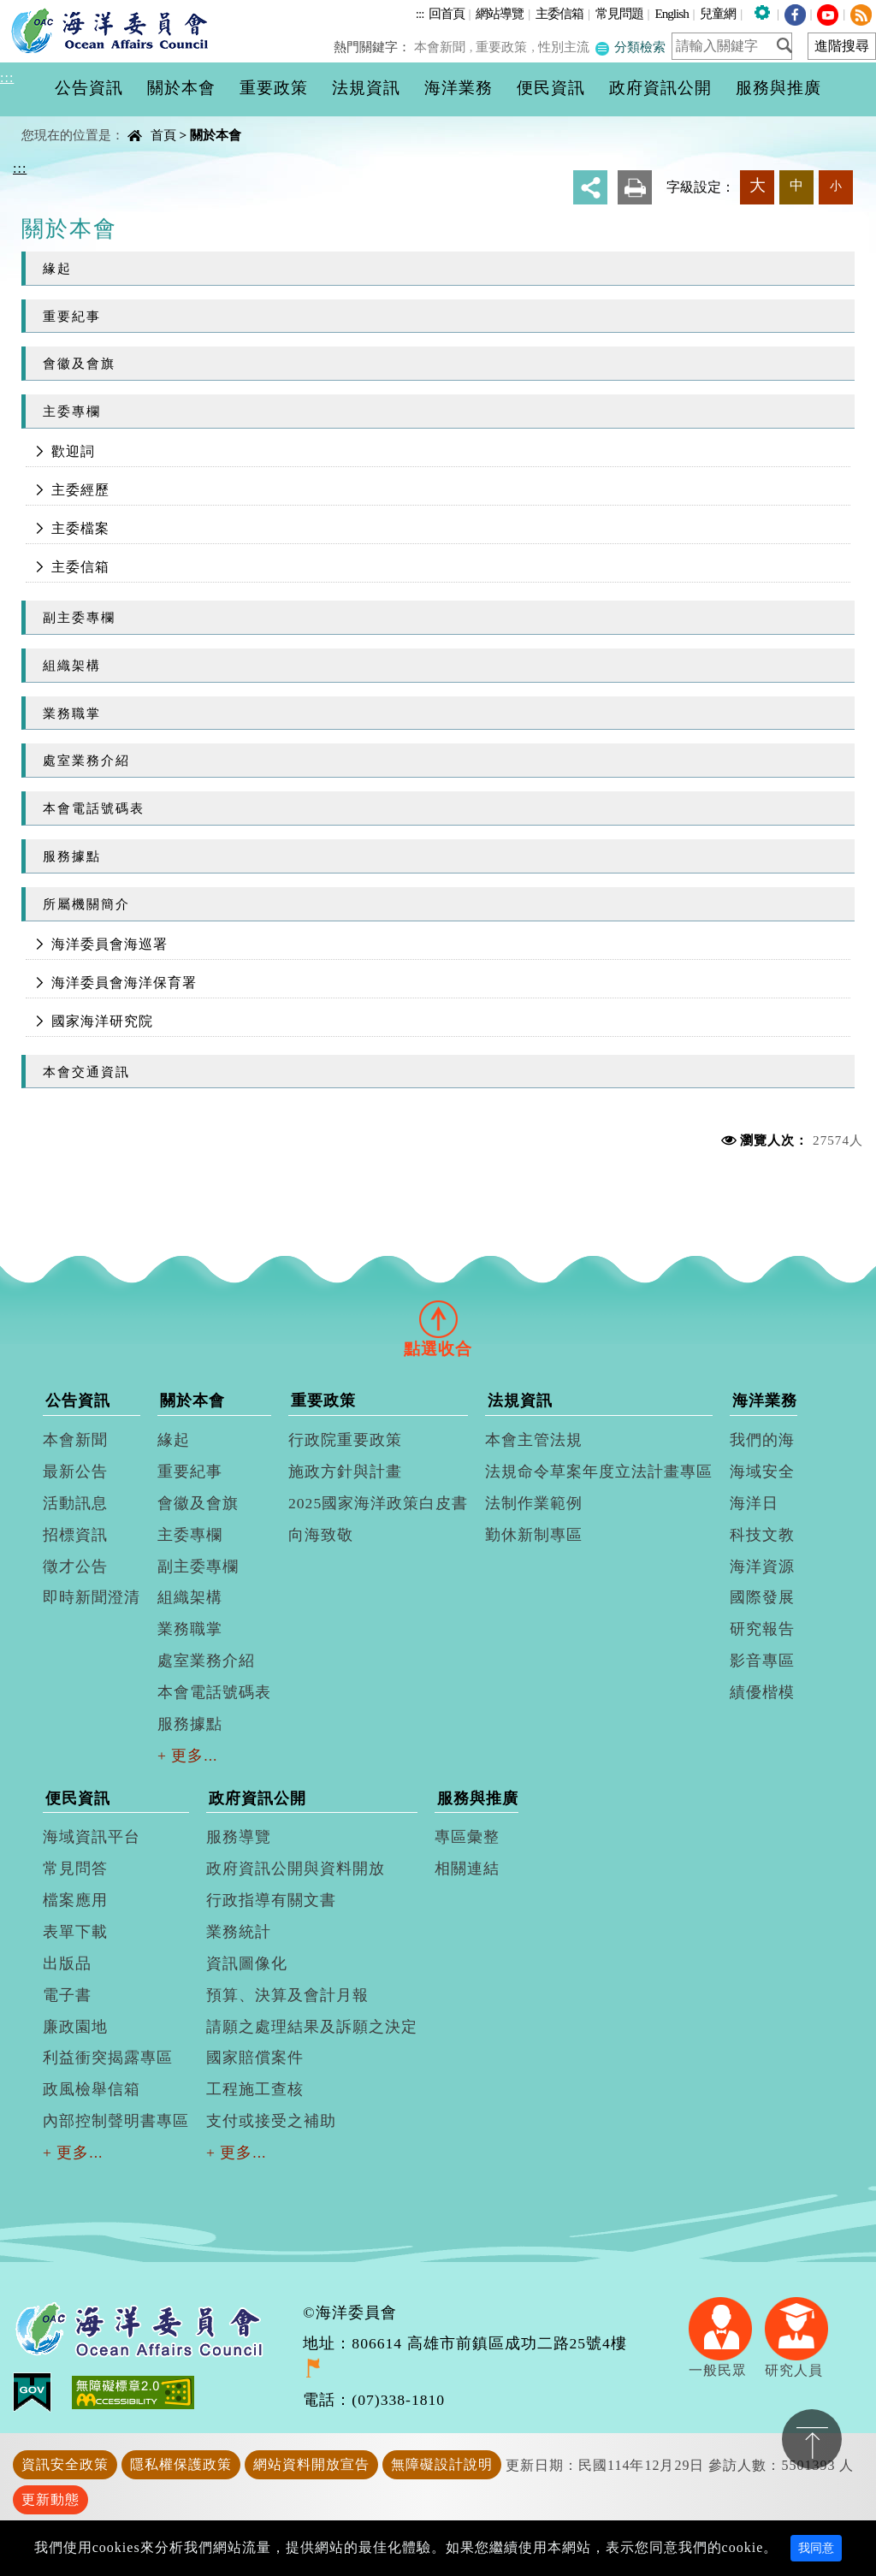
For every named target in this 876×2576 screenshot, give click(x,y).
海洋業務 (764, 1400)
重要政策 (504, 46)
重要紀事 (72, 316)
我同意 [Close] (816, 2548)
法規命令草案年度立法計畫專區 (599, 1471)
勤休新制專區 (534, 1534)
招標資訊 (75, 1534)
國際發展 (762, 1597)
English (671, 13)
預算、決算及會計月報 (287, 1995)
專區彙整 (467, 1836)
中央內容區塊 (56, 120)
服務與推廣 (477, 1798)
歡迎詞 (73, 451)
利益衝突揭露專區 (108, 2057)
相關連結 (467, 1868)
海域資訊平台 (91, 1836)
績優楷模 (762, 1692)
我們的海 (762, 1439)
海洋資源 (762, 1566)
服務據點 (72, 856)
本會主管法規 (534, 1439)
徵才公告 (75, 1566)
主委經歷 (80, 490)
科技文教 (762, 1534)
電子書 (67, 1995)
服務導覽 (238, 1836)
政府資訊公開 (257, 1798)
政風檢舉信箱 (91, 2089)
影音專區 (762, 1660)
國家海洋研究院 (102, 1021)
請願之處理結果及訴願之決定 (311, 2026)
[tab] (438, 1318)
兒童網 (718, 13)
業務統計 (238, 1931)
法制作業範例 (534, 1503)
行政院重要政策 (345, 1439)
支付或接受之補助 (271, 2120)
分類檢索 (630, 46)
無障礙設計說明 (442, 2464)
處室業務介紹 (86, 760)
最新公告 (75, 1471)
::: (420, 13)
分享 (590, 187)
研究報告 (762, 1628)
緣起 (57, 268)
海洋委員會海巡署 (109, 944)
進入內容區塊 (43, 10)
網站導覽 (500, 13)
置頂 (812, 2439)
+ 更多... (187, 1755)
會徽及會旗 (79, 363)
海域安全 (762, 1471)
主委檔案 (80, 528)
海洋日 (754, 1503)
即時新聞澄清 (91, 1597)
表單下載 (75, 1931)
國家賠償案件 (255, 2057)
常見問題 (619, 13)
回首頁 (447, 13)
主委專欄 (72, 411)
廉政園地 (75, 2026)
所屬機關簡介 (86, 904)
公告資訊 (77, 1400)
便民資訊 (77, 1798)
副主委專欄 (79, 617)
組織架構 (72, 665)
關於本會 (215, 134)
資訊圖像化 (246, 1963)
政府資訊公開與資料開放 (295, 1868)
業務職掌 (72, 713)
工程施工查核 (255, 2089)
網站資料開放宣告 (311, 2464)
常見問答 (75, 1868)
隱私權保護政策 (181, 2464)
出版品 (67, 1963)
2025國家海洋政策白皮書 (378, 1503)
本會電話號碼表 (94, 808)
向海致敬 (320, 1534)
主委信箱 (559, 13)
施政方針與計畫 (345, 1471)
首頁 (163, 134)
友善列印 (635, 187)
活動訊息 (75, 1503)
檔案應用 (75, 1900)
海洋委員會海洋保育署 (124, 982)
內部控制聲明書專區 (116, 2120)
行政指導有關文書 (271, 1900)
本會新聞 (444, 46)
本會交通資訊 (86, 1071)
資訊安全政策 (65, 2464)
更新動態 (50, 2499)
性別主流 (565, 46)
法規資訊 (520, 1400)
